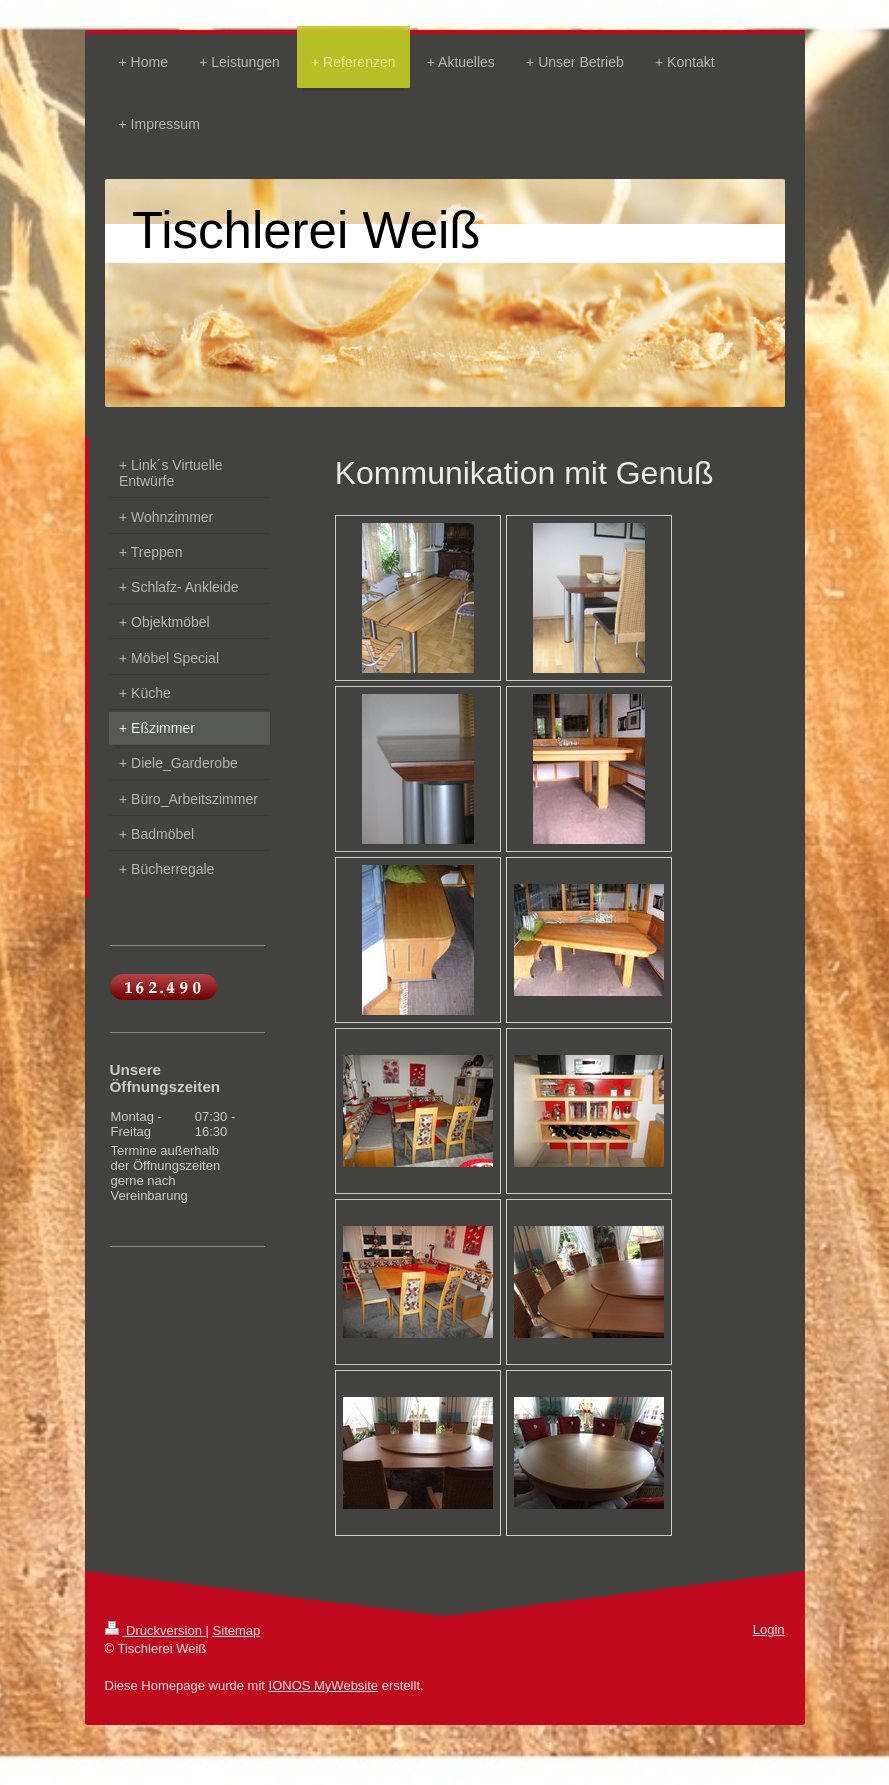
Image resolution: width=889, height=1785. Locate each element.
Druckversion (155, 1630)
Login (769, 1629)
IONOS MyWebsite (324, 1685)
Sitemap (237, 1630)
